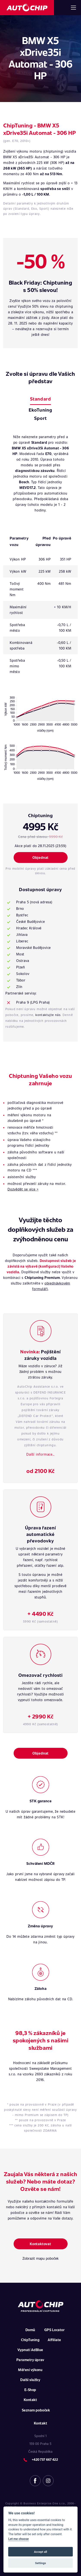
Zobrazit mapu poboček (40, 2258)
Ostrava (22, 960)
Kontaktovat (40, 2243)
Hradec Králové (28, 928)
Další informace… (40, 1454)
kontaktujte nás (47, 1015)
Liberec (22, 941)
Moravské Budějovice (33, 947)
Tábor (20, 980)
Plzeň (20, 967)
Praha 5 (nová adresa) (34, 902)
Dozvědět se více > (23, 1189)
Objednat (40, 857)
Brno (20, 908)
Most (20, 954)
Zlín (19, 986)
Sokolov (22, 973)
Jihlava (22, 934)
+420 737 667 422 (45, 2459)
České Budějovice (30, 921)
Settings (40, 2563)
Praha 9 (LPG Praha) (33, 1002)
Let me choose (18, 2539)
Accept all (40, 2551)
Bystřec (22, 915)
